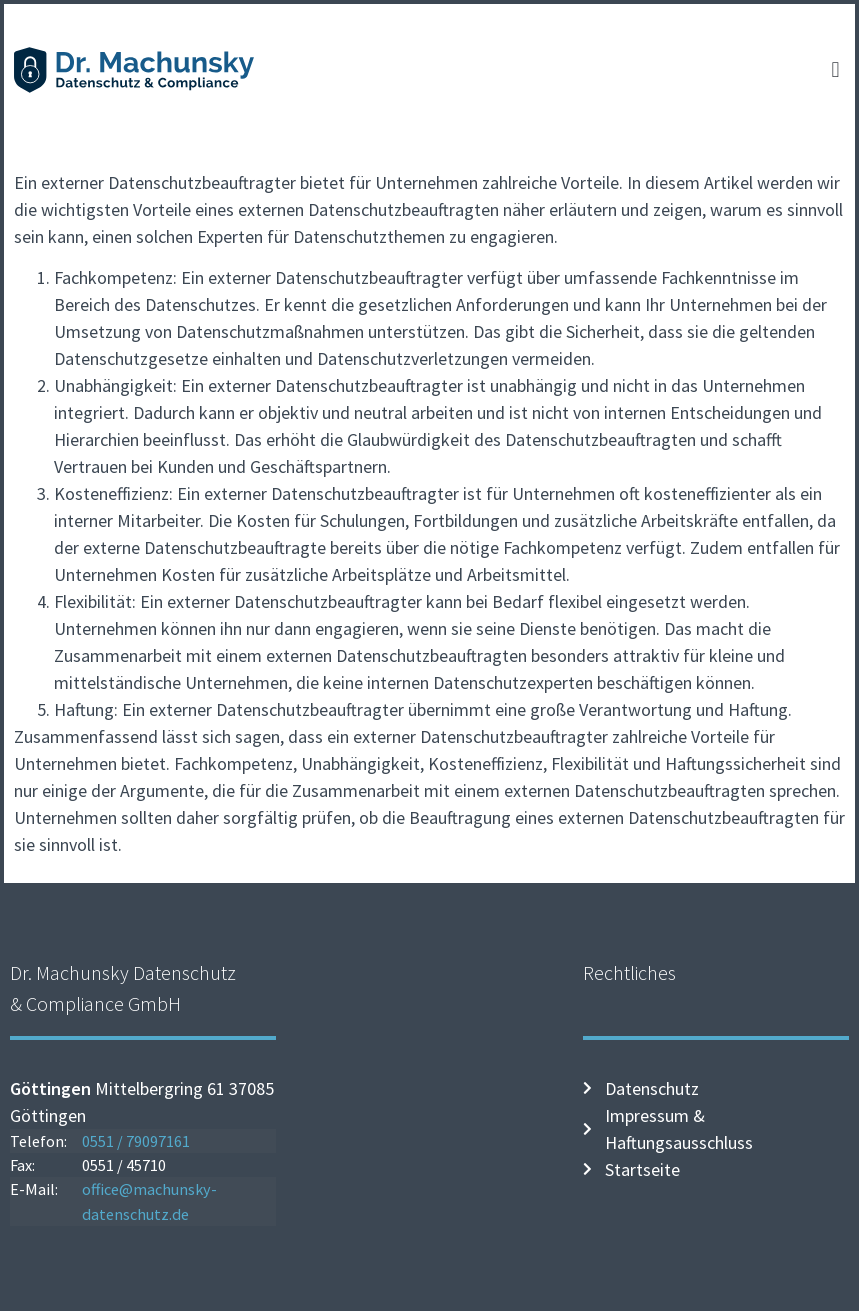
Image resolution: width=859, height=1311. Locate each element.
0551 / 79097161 (136, 1141)
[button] (835, 70)
